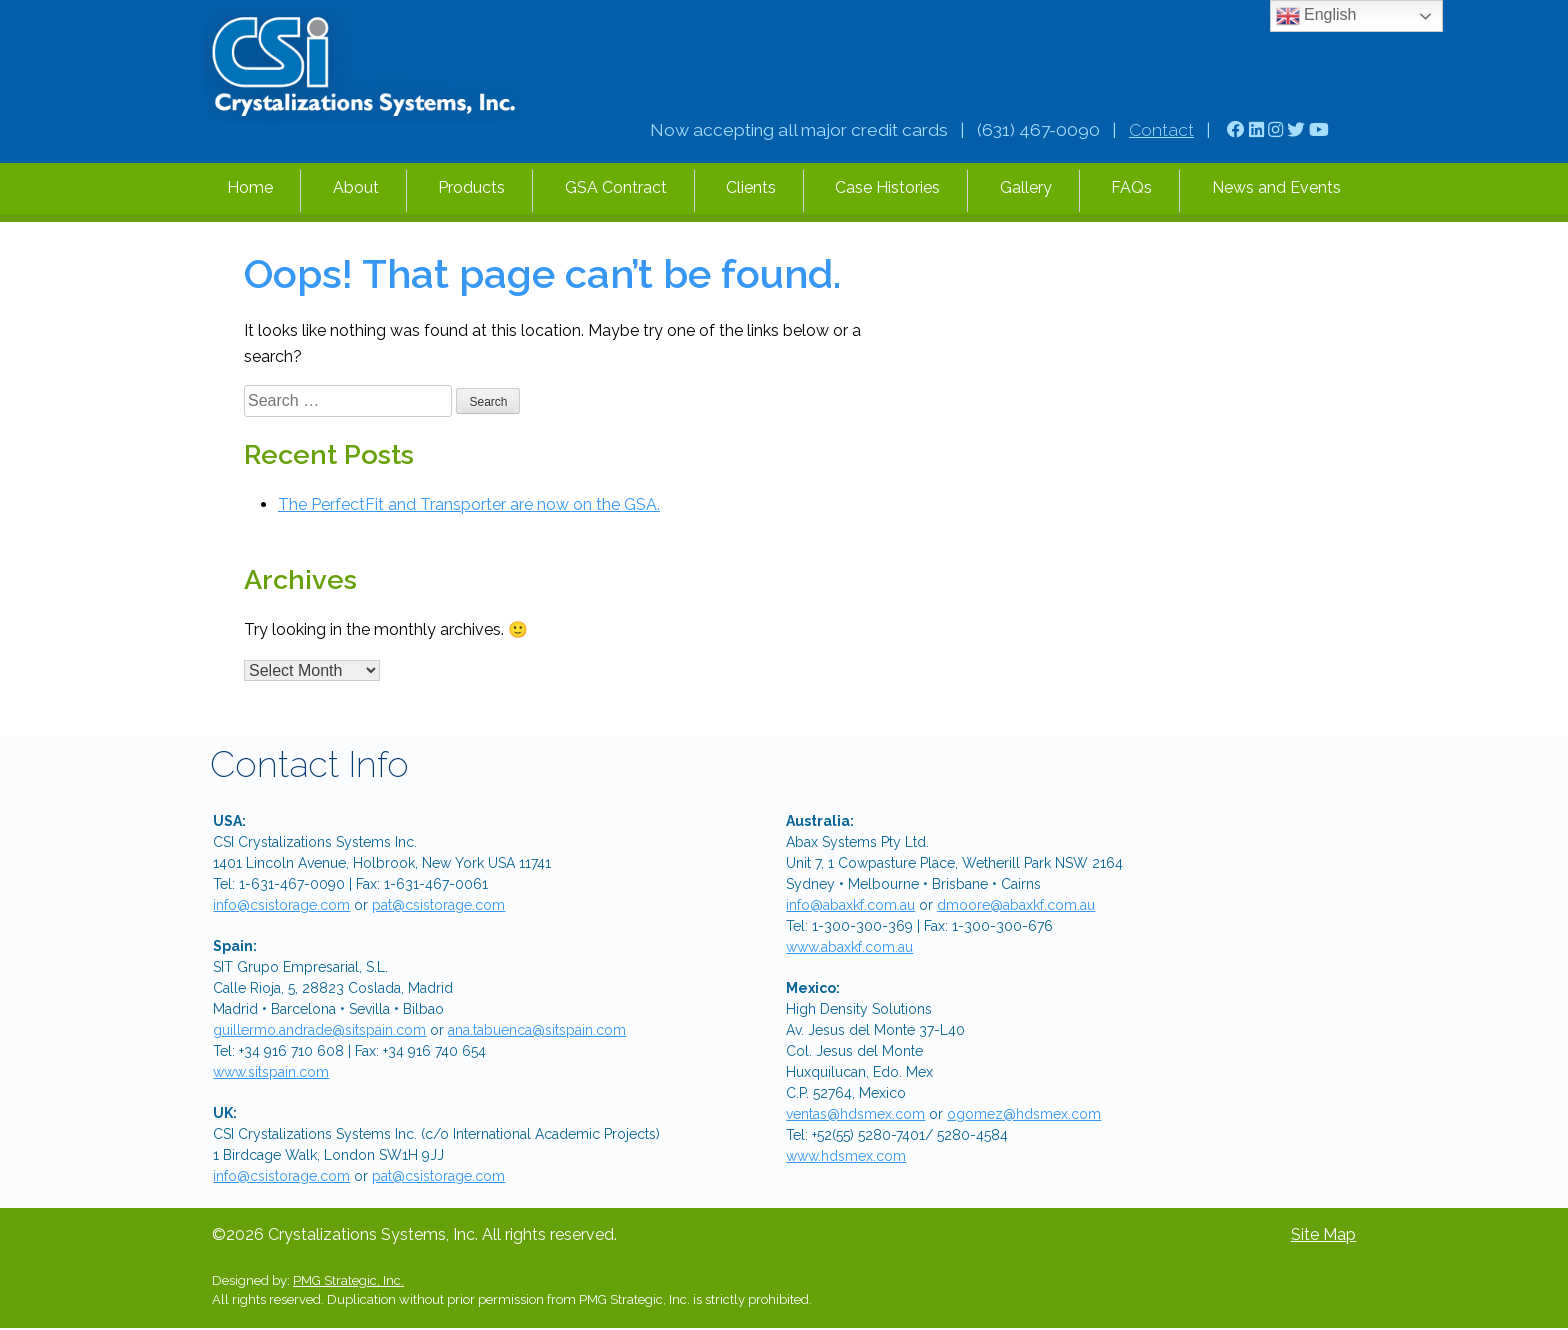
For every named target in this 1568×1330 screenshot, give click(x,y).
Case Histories (887, 187)
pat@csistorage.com (438, 905)
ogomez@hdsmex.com (1024, 1114)
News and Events (1276, 187)
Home (250, 187)
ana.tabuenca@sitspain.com (537, 1030)
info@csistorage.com (281, 905)
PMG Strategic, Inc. (348, 1280)
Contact (1161, 130)
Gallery (1026, 187)
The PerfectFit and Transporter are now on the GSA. (469, 504)
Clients (751, 187)
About (356, 187)
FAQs (1131, 187)
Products (471, 187)
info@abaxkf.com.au (850, 905)
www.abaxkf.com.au (849, 947)
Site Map (1323, 1234)
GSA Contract (616, 187)
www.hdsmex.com (846, 1156)
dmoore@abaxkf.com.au (1016, 905)
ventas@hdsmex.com (855, 1114)
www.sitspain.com (271, 1072)
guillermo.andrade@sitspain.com (319, 1030)
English (1316, 16)
